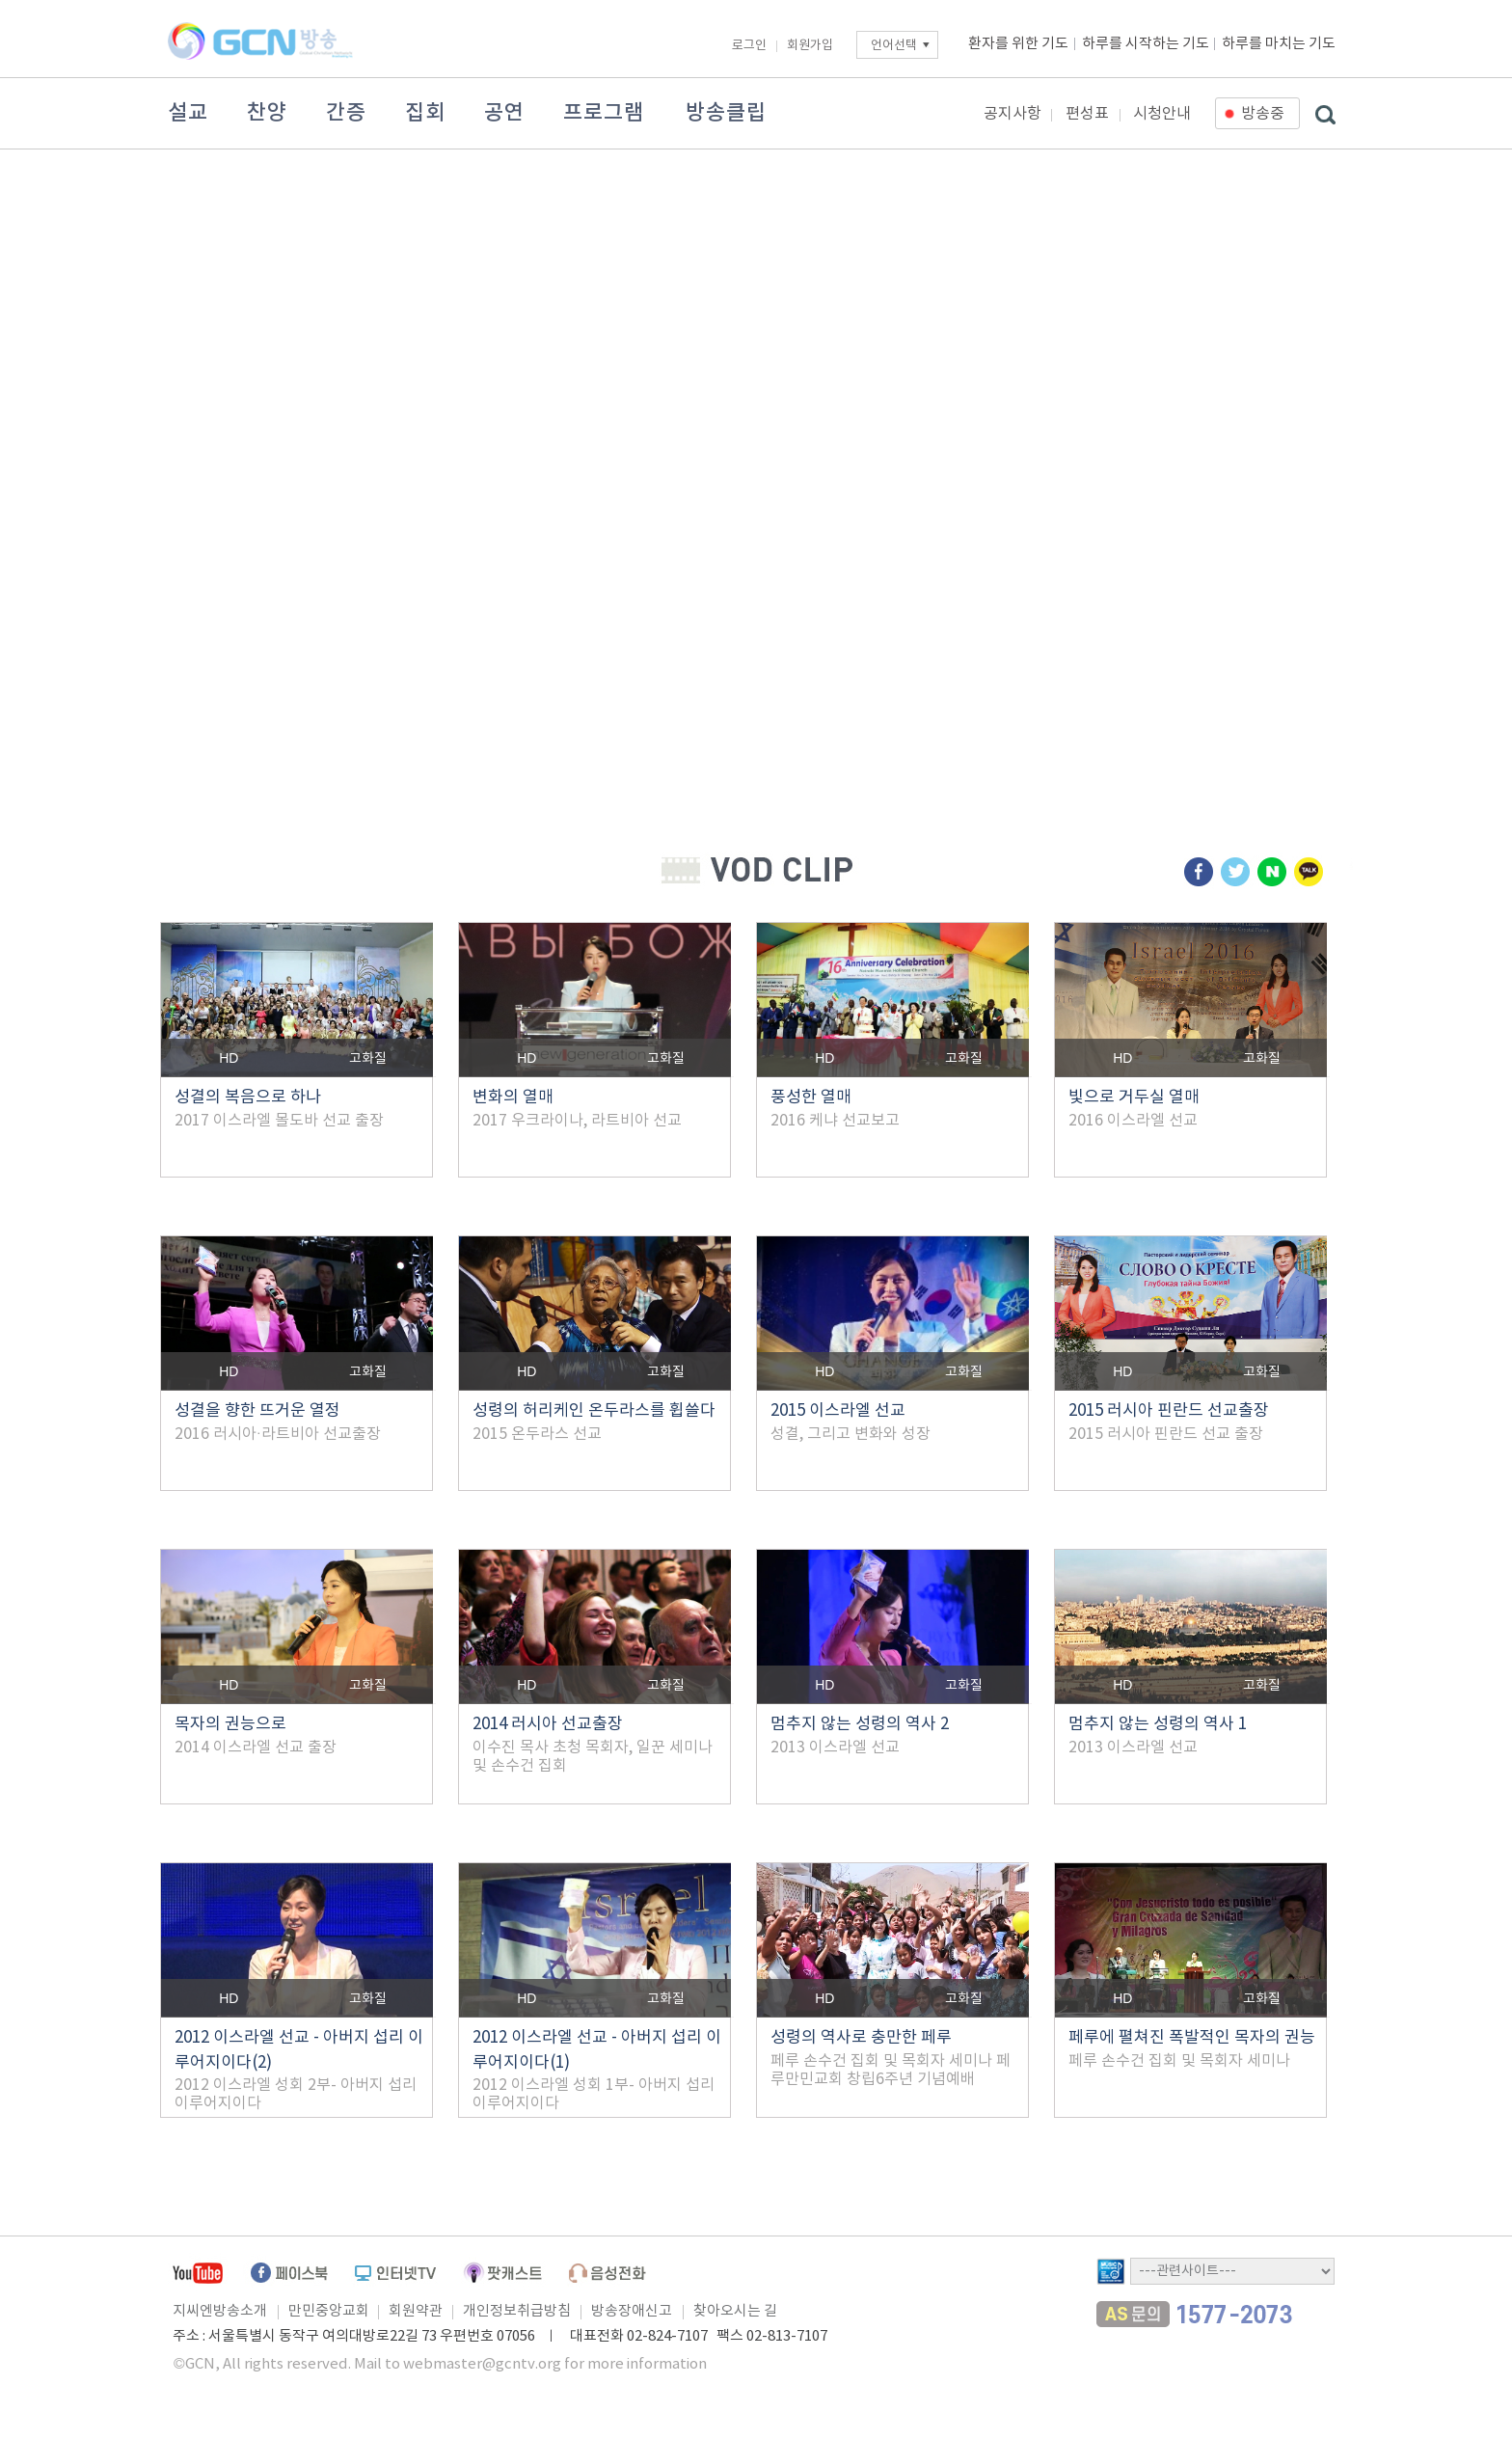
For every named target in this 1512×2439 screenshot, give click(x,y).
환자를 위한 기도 (1018, 44)
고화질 (368, 1059)
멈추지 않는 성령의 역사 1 (1157, 1724)
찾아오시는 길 (735, 2311)
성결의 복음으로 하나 (248, 1097)
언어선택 (894, 46)
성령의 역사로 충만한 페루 (861, 2037)
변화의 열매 (513, 1097)
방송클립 (726, 112)
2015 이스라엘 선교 (837, 1411)
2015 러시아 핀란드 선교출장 (1168, 1411)
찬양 (267, 112)
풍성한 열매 (810, 1097)
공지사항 (1012, 113)
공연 (504, 112)
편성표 (1087, 113)
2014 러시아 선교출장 (547, 1724)
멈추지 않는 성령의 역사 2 (859, 1724)
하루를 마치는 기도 (1279, 44)
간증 (346, 112)
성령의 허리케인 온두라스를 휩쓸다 (594, 1411)
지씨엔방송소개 (220, 2311)
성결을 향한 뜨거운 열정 (257, 1411)
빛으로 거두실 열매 (1134, 1097)
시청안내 (1162, 113)
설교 (188, 112)
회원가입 (810, 46)
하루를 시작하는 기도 (1145, 44)
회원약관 (416, 2311)
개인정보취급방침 (517, 2311)
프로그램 (603, 112)
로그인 (749, 46)
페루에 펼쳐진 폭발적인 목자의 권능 (1191, 2037)
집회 (425, 112)
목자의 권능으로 (230, 1724)
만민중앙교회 (328, 2311)
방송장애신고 (631, 2311)
